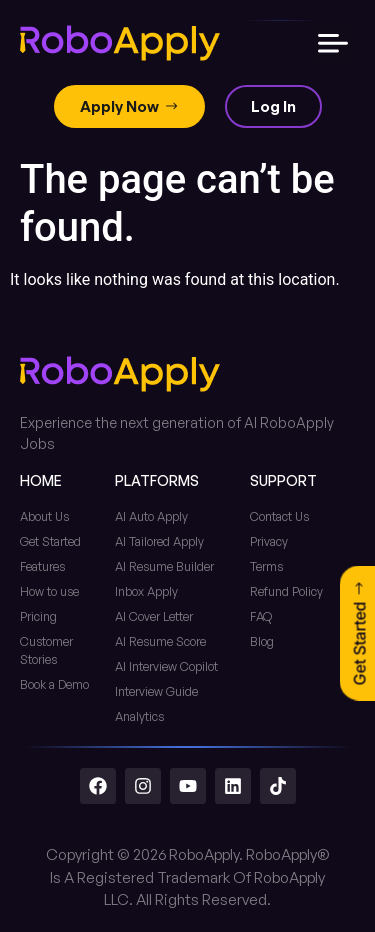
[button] (332, 42)
